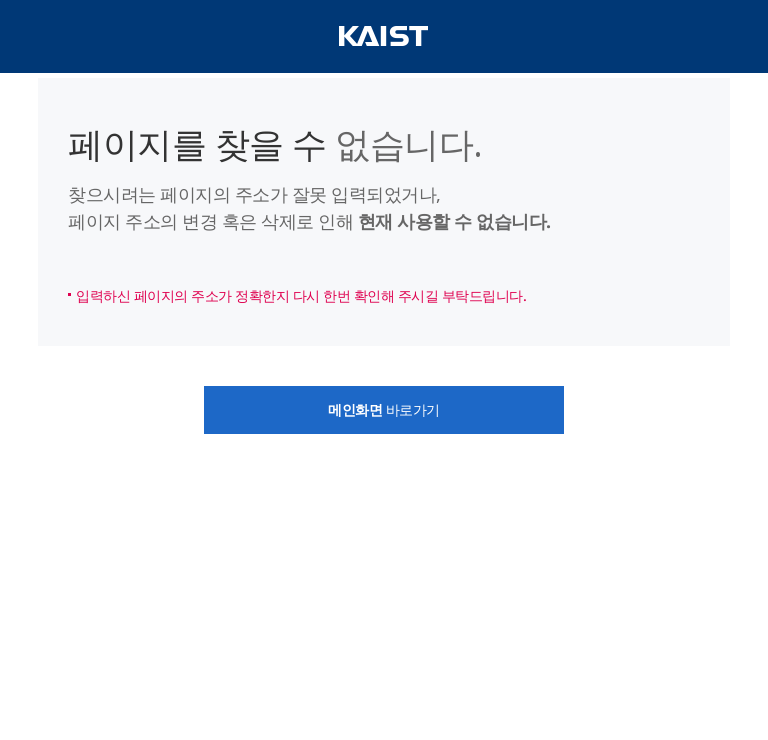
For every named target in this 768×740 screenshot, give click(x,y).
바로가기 (384, 409)
